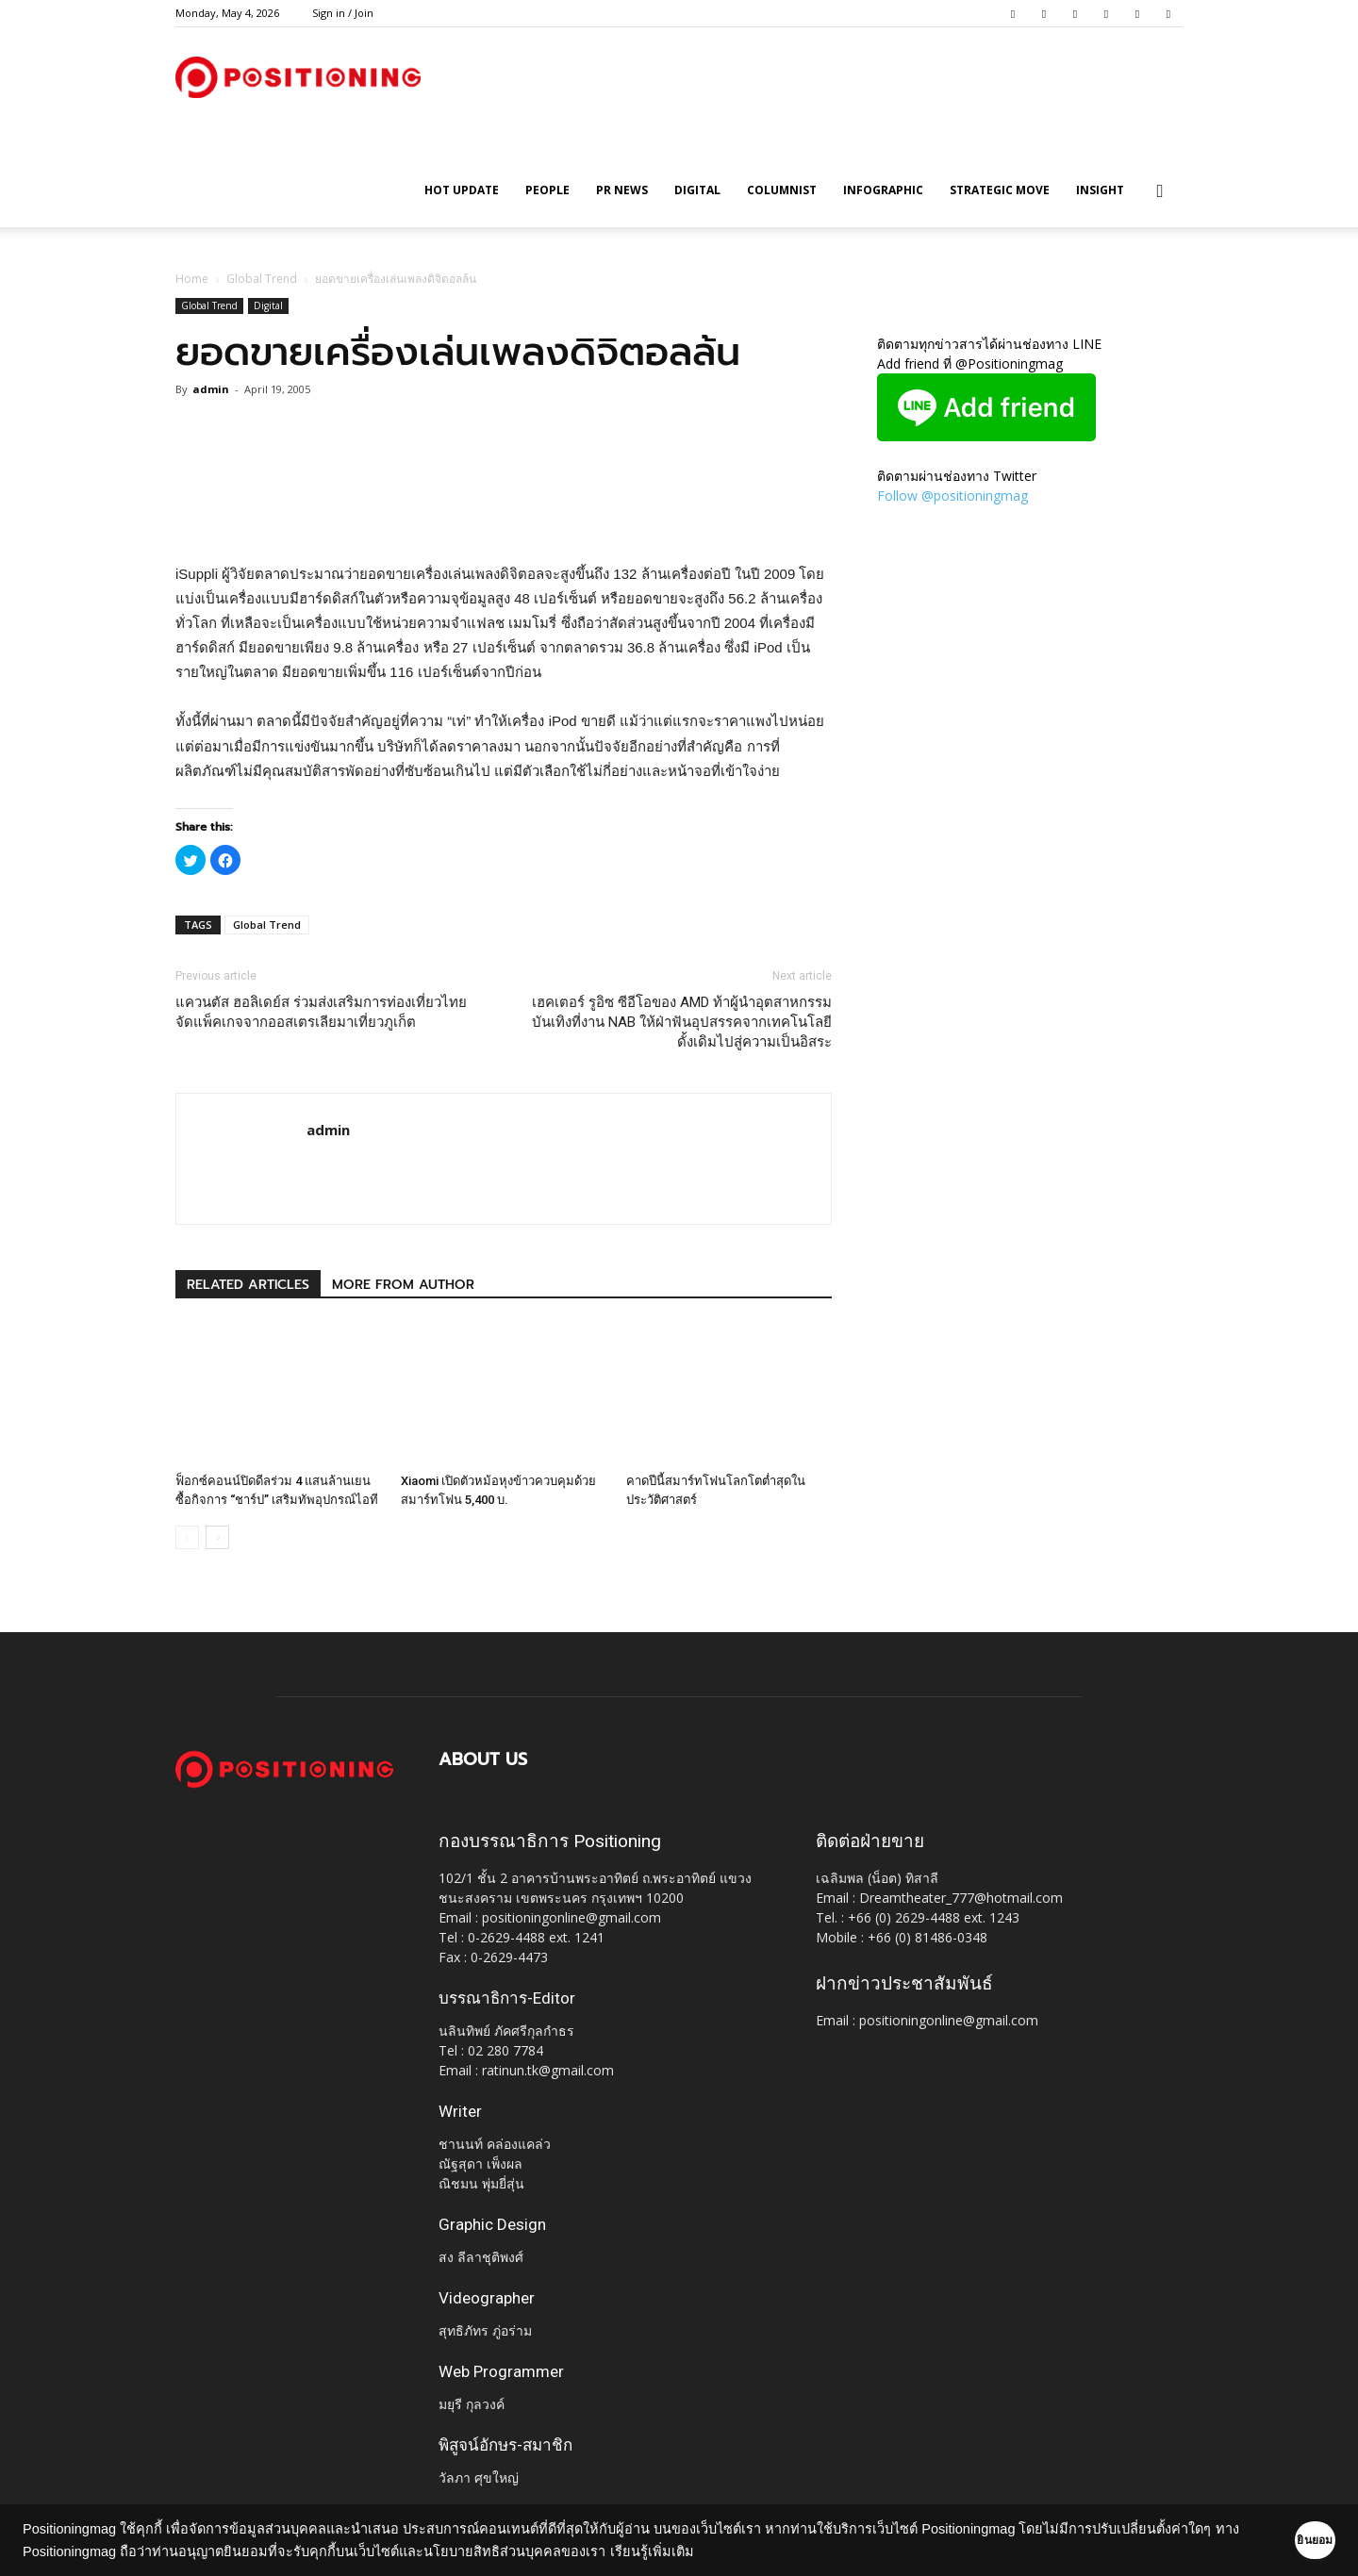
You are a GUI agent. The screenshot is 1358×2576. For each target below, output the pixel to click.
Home (191, 279)
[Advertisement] (503, 514)
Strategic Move (1000, 190)
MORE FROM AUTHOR (403, 1285)
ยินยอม (1284, 2540)
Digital (697, 190)
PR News (622, 190)
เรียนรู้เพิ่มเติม (706, 2551)
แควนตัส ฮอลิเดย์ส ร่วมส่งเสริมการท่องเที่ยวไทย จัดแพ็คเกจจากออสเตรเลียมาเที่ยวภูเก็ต (321, 1012)
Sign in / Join (342, 13)
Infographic (883, 190)
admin (210, 389)
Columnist (782, 190)
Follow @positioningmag (952, 495)
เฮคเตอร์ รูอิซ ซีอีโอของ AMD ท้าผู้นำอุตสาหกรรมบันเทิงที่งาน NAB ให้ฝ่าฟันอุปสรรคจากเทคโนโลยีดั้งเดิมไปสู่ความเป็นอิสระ (682, 1022)
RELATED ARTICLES (248, 1285)
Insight (1100, 190)
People (547, 190)
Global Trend (261, 279)
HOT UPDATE (461, 190)
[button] (1160, 192)
